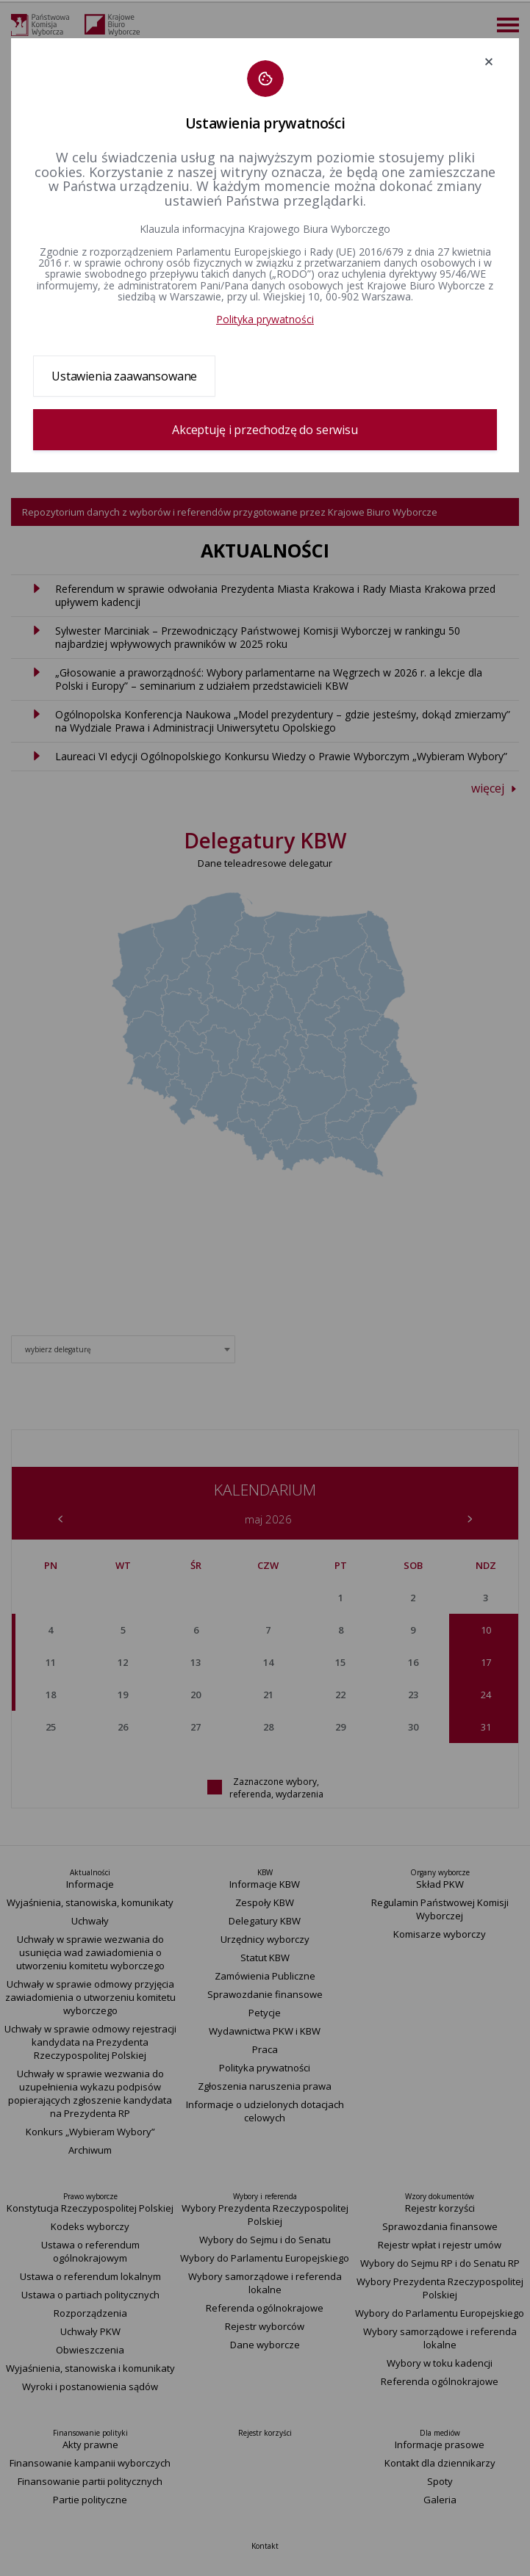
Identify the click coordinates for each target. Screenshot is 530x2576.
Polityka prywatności (265, 319)
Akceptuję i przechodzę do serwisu (265, 430)
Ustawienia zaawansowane (124, 376)
